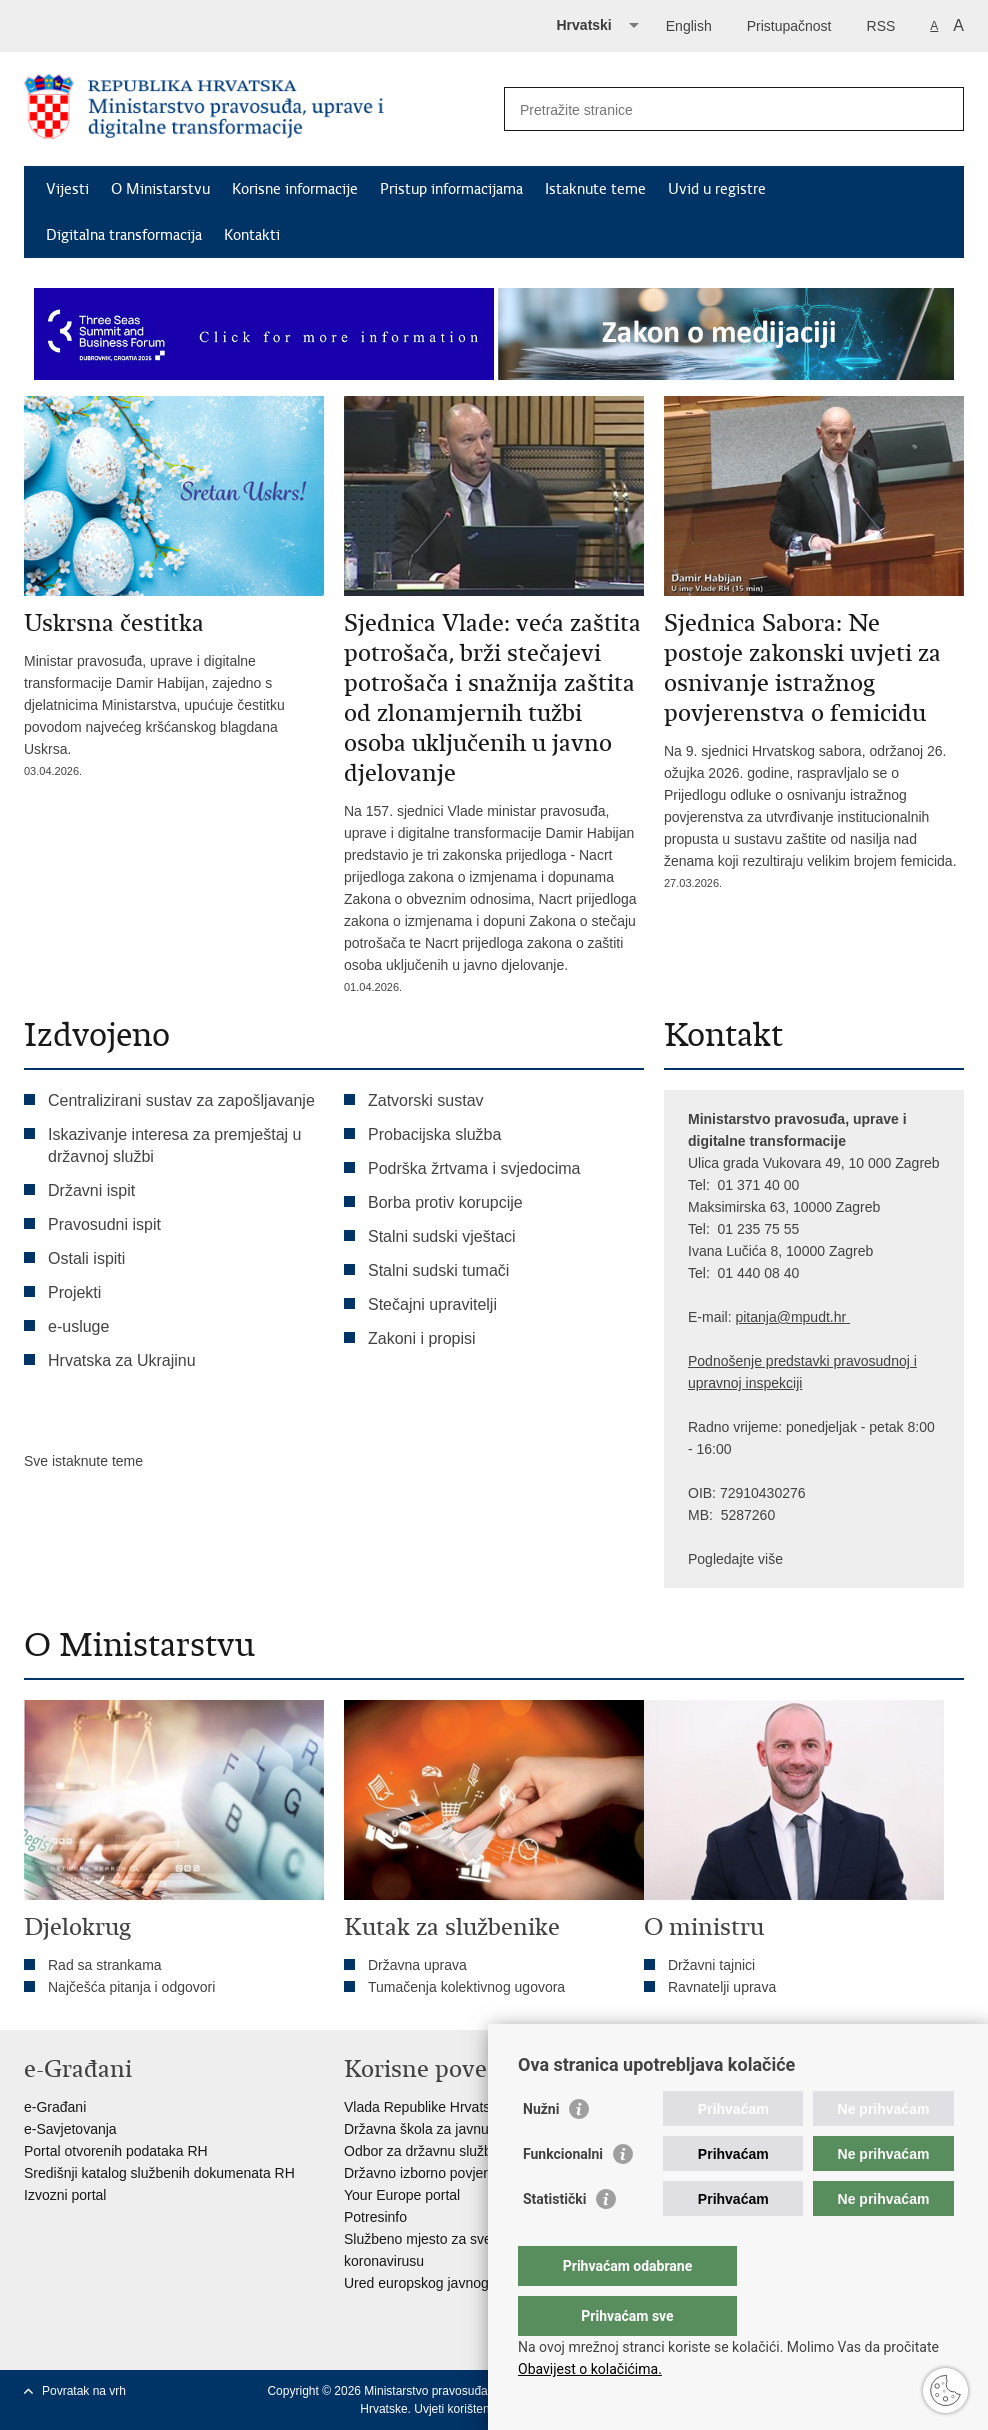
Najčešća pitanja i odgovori (131, 1987)
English (689, 26)
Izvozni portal (65, 2195)
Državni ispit (91, 1190)
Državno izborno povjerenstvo (436, 2173)
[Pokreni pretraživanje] (941, 109)
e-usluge (78, 1326)
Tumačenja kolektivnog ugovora (466, 1987)
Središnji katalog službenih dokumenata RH (159, 2173)
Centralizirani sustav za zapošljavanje (181, 1100)
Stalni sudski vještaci (444, 1236)
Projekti (74, 1292)
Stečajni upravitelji (432, 1304)
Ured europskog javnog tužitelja (442, 2283)
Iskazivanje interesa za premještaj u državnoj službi (174, 1145)
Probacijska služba (434, 1134)
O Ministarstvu (160, 189)
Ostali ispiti (86, 1258)
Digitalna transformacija (124, 235)
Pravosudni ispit (104, 1224)
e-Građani (55, 2107)
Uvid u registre (717, 189)
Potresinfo (375, 2217)
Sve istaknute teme (83, 1461)
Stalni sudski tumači (438, 1270)
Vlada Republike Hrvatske (424, 2107)
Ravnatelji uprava (722, 1987)
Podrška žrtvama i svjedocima (474, 1168)
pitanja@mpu (776, 1317)
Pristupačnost (789, 26)
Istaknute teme (595, 189)
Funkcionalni (563, 2194)
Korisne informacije (295, 189)
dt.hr (832, 1317)
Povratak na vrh (84, 2391)
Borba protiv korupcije (445, 1202)
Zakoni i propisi (422, 1338)
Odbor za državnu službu (422, 2151)
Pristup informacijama (451, 189)
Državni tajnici (711, 1965)
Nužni (541, 2149)
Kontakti (252, 235)
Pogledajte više (735, 1559)
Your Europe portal (402, 2195)
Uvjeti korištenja (456, 2409)
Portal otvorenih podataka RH (116, 2151)
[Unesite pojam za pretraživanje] (712, 109)
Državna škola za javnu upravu (439, 2129)
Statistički (554, 2239)
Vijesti (67, 189)
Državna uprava (417, 1965)
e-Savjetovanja (70, 2129)
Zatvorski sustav (426, 1100)
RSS (881, 26)
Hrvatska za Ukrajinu (122, 1360)
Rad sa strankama (105, 1965)
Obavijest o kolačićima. (590, 2369)
